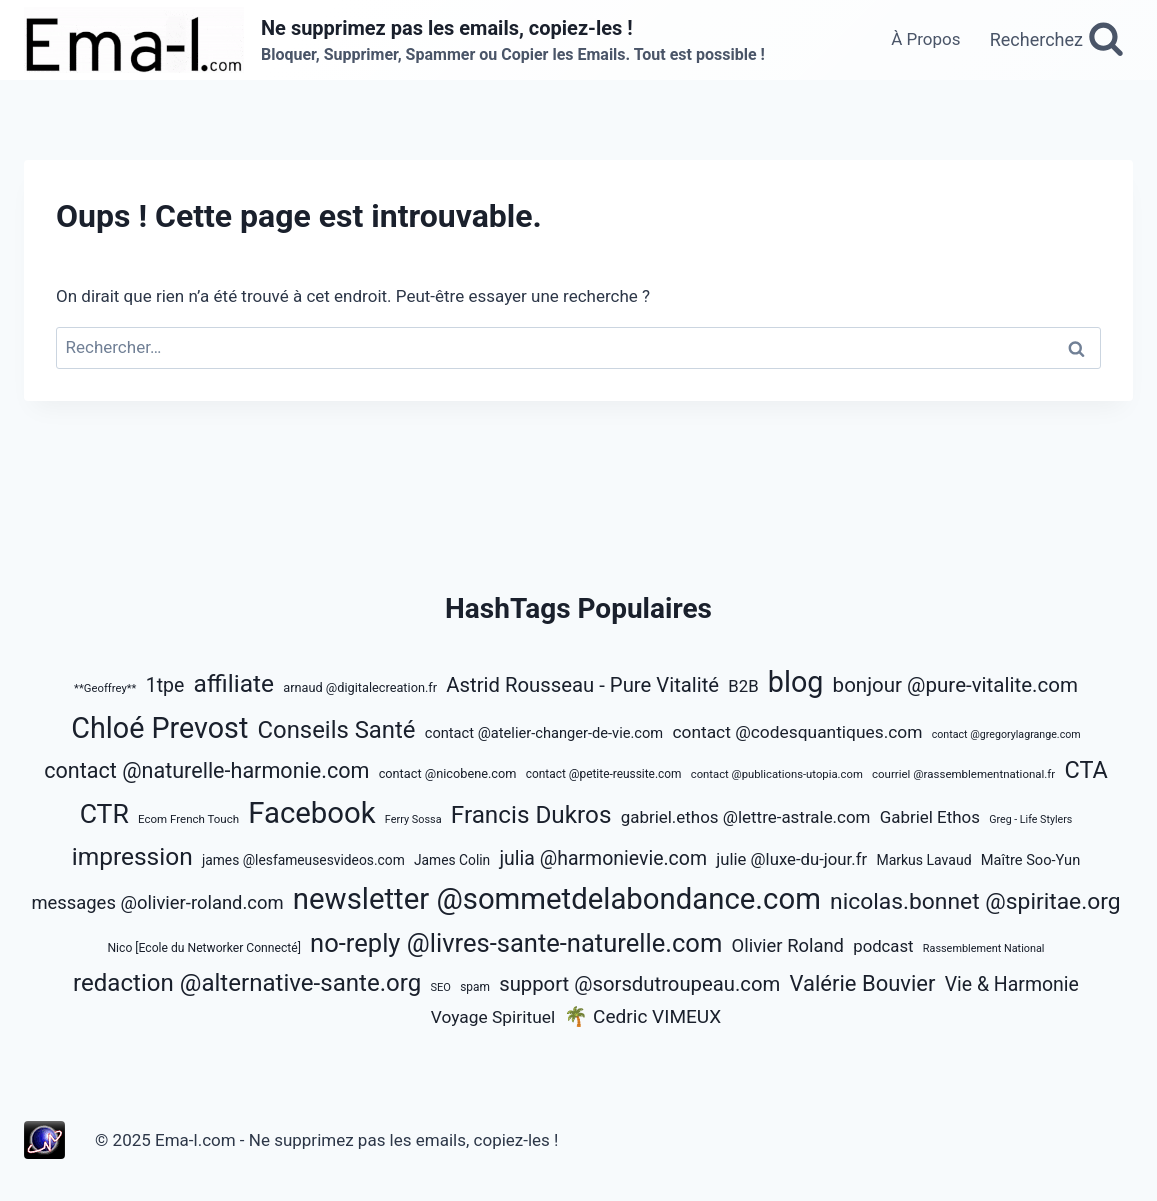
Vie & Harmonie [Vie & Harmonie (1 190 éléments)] (1012, 984)
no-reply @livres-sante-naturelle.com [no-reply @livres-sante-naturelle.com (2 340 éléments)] (516, 943)
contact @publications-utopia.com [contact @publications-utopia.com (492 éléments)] (777, 774)
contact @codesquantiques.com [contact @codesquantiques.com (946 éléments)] (797, 732)
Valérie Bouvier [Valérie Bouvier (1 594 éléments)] (863, 983)
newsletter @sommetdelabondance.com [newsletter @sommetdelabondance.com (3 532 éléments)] (557, 899)
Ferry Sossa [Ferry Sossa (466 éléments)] (413, 819)
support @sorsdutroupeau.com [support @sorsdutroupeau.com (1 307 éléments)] (639, 984)
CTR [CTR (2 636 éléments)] (104, 813)
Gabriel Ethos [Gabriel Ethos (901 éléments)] (930, 817)
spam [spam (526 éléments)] (475, 987)
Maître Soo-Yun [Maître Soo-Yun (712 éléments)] (1031, 860)
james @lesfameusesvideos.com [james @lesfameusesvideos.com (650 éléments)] (303, 860)
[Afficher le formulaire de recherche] (1057, 40)
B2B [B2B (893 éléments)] (743, 686)
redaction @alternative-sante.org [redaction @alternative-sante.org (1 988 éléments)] (247, 983)
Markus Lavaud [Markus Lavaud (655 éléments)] (923, 860)
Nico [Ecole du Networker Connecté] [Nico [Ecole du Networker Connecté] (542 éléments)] (203, 948)
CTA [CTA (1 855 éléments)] (1085, 770)
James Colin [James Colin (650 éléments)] (452, 860)
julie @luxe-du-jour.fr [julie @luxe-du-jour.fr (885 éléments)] (791, 859)
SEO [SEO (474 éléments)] (440, 987)
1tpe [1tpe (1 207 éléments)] (165, 685)
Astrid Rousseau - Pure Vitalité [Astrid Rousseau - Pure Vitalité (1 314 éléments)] (582, 685)
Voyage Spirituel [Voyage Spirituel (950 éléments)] (493, 1017)
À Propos (925, 39)
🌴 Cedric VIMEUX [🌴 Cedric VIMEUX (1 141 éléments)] (642, 1016)
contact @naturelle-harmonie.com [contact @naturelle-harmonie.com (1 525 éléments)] (206, 770)
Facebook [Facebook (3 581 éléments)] (311, 813)
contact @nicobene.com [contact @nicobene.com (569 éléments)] (448, 773)
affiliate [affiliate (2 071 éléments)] (233, 683)
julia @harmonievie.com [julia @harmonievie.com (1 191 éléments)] (603, 858)
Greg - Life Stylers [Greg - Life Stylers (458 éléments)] (1030, 819)
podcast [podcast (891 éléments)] (883, 946)
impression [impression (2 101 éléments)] (132, 856)
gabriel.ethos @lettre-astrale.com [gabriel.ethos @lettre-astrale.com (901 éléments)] (746, 817)
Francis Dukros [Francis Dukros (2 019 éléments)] (531, 814)
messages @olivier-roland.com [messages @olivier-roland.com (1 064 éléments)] (157, 902)
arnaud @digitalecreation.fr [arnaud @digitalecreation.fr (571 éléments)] (360, 687)
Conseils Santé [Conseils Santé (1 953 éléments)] (337, 730)
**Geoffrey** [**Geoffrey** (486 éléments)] (105, 688)
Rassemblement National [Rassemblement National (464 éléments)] (984, 948)
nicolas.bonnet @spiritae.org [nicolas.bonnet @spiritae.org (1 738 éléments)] (975, 901)
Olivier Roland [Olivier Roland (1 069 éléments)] (788, 945)
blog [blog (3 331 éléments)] (796, 682)
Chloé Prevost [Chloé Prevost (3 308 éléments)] (159, 728)
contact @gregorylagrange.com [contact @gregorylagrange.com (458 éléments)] (1006, 734)
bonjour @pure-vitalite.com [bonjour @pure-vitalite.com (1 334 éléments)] (955, 685)
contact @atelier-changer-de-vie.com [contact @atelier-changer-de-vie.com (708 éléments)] (544, 733)
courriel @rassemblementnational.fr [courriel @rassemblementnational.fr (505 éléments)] (963, 774)
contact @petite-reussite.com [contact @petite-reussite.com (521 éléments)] (604, 774)
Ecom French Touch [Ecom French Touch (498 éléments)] (188, 819)
